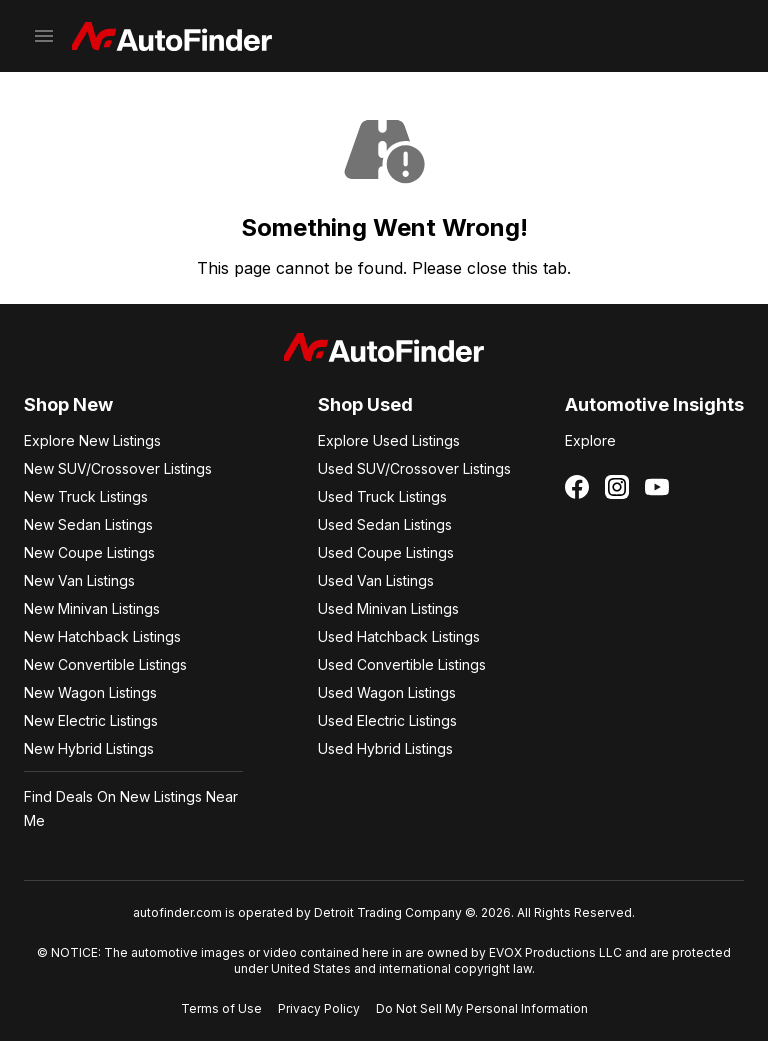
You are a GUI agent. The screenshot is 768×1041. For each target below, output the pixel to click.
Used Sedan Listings (385, 524)
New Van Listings (79, 580)
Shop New (68, 404)
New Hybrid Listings (89, 748)
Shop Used (365, 404)
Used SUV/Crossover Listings (414, 468)
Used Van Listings (376, 580)
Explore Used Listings (389, 440)
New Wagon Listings (90, 692)
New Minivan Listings (92, 608)
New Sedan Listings (88, 524)
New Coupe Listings (89, 552)
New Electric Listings (91, 720)
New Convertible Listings (105, 664)
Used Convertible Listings (402, 664)
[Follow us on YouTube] (657, 487)
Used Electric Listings (387, 720)
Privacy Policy (319, 1008)
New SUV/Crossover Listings (118, 468)
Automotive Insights (654, 404)
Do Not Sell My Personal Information (482, 1008)
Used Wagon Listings (387, 692)
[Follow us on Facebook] (577, 487)
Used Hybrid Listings (385, 748)
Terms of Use (221, 1008)
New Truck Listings (86, 496)
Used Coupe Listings (386, 552)
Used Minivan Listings (388, 608)
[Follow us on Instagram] (617, 487)
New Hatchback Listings (102, 636)
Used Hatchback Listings (399, 636)
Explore (590, 440)
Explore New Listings (92, 440)
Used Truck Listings (382, 496)
